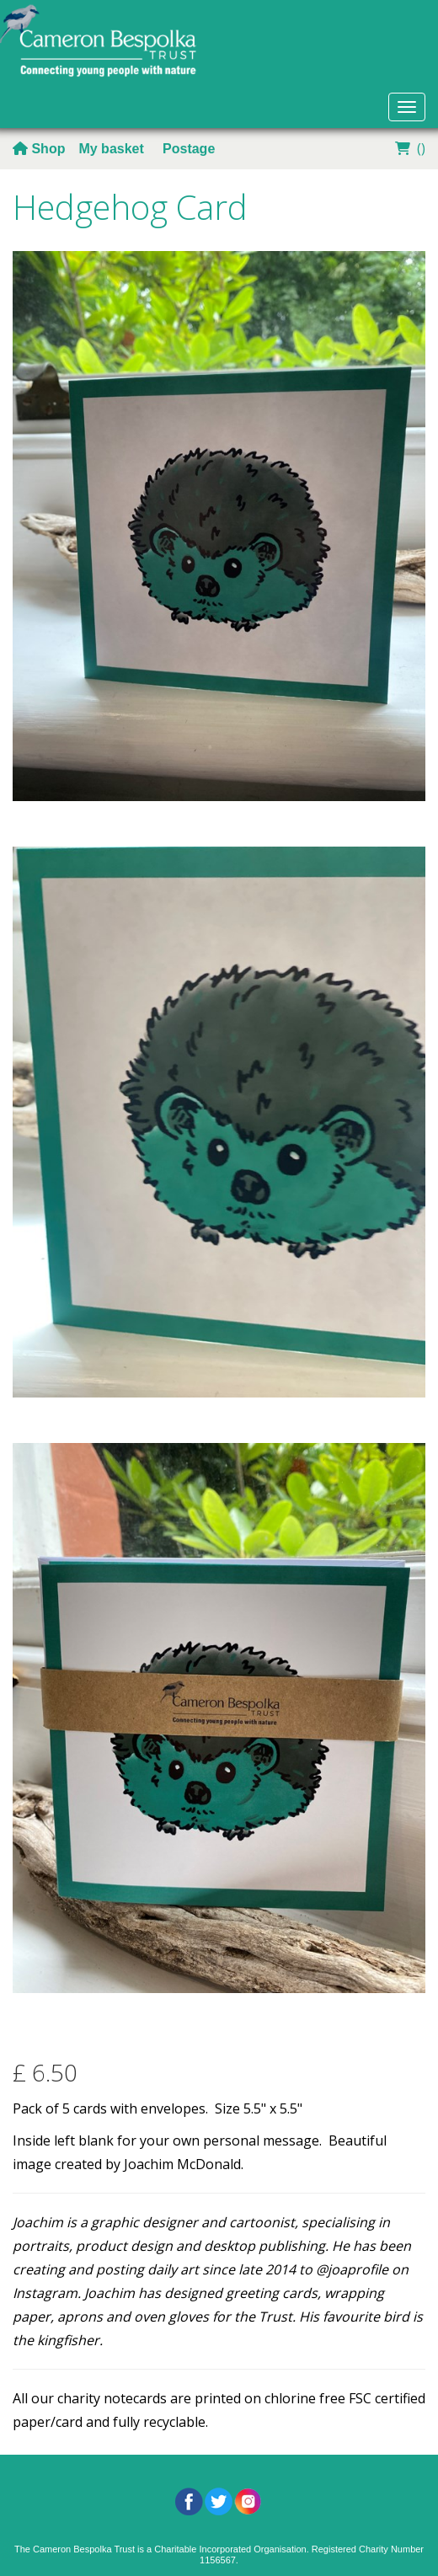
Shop (39, 149)
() (408, 148)
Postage (189, 149)
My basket (112, 149)
